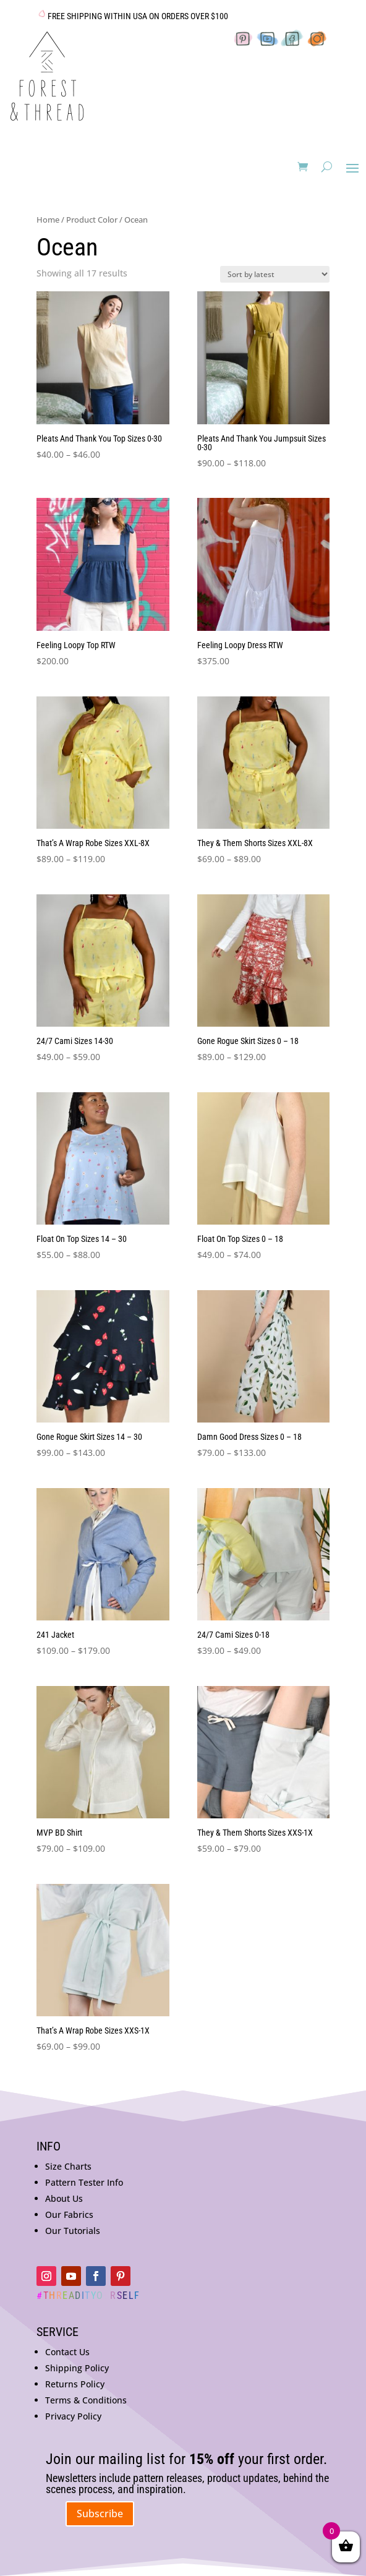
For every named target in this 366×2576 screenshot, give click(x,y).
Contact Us (67, 2352)
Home (47, 219)
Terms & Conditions (86, 2400)
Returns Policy (74, 2384)
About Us (64, 2198)
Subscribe (100, 2513)
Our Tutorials (72, 2230)
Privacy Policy (73, 2416)
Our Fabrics (69, 2214)
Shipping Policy (77, 2368)
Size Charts (68, 2166)
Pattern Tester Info (84, 2182)
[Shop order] (275, 274)
